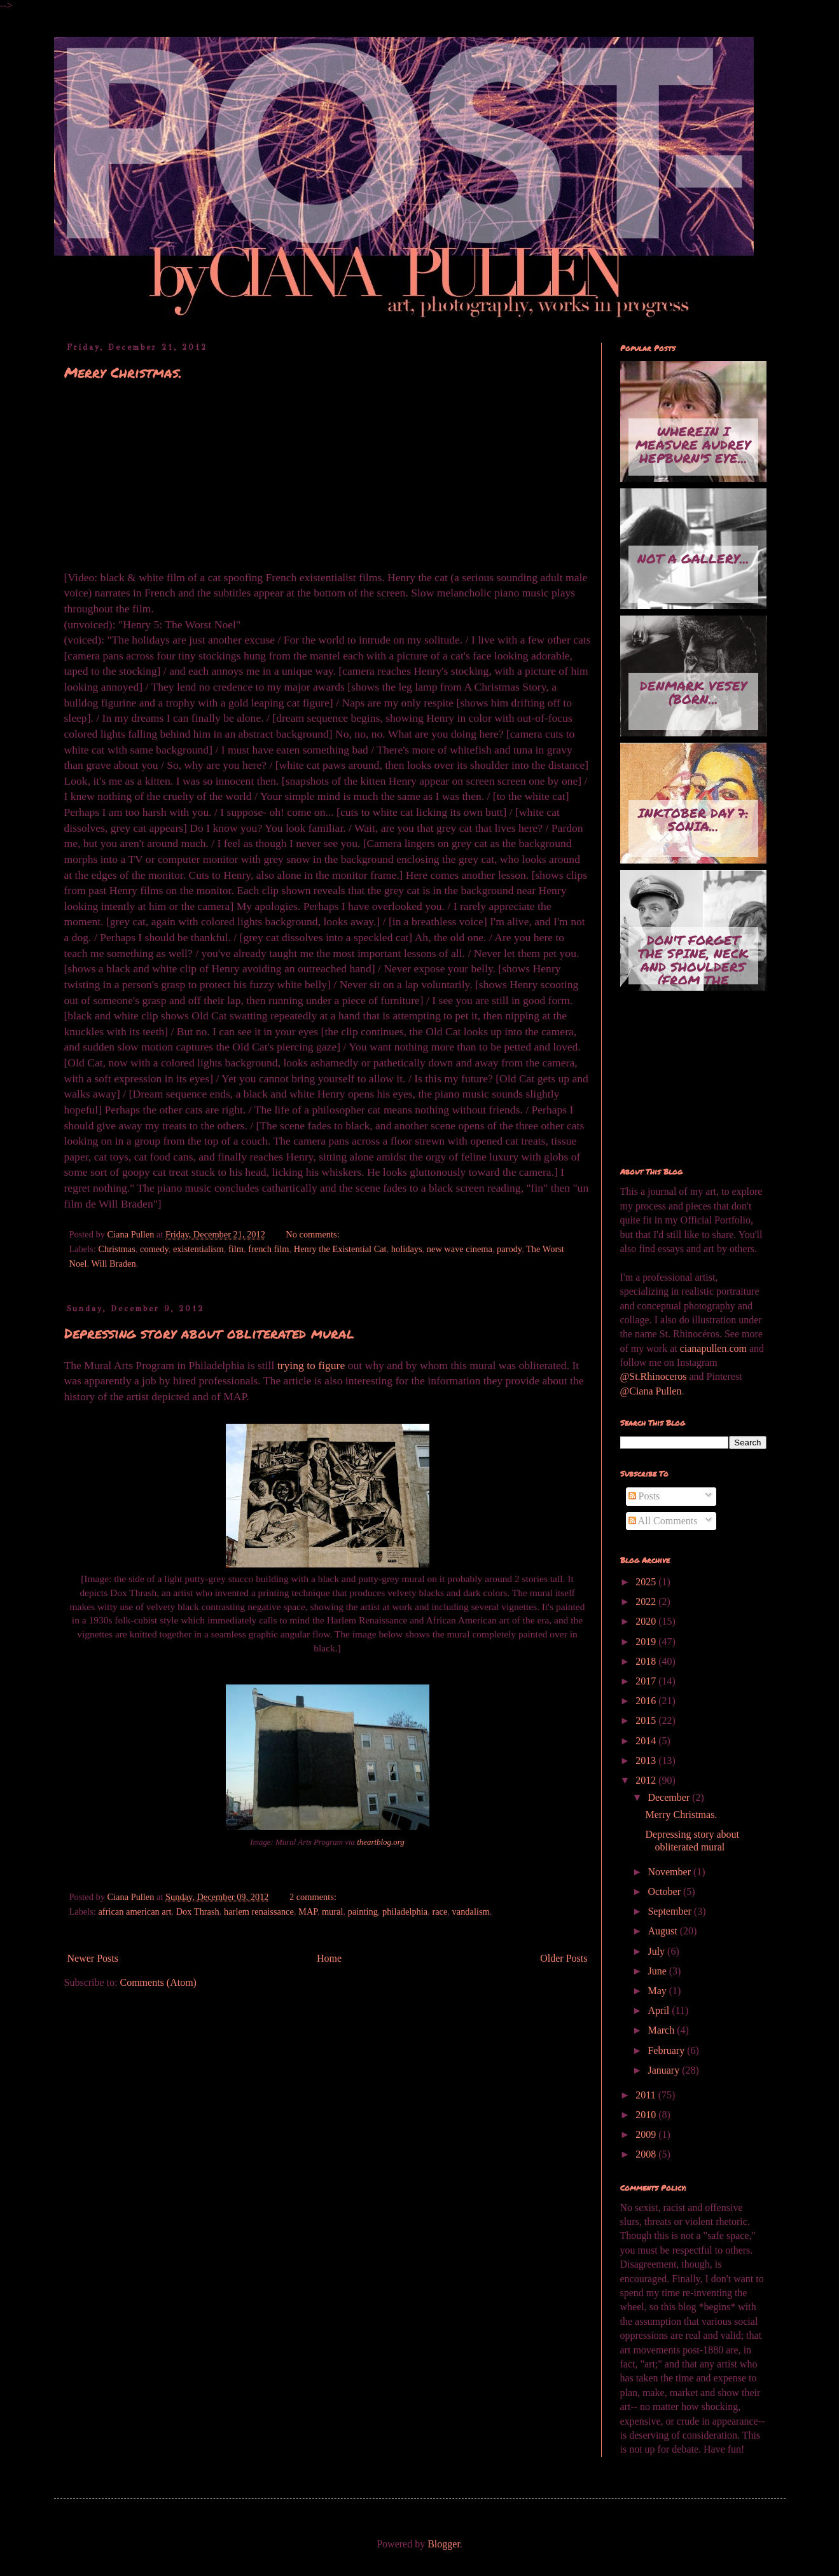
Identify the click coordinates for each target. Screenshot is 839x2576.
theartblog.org (380, 1842)
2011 (646, 2095)
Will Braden (113, 1263)
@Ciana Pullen (651, 1391)
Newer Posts (92, 1958)
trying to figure (311, 1365)
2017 (646, 1681)
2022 (646, 1601)
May (658, 1990)
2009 (646, 2134)
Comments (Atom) (158, 1982)
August (663, 1930)
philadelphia (404, 1911)
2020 (646, 1621)
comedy (154, 1249)
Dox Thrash (197, 1911)
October (665, 1891)
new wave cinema (459, 1249)
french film (268, 1249)
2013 (646, 1760)
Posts (644, 1496)
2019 (646, 1641)
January (665, 2070)
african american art (134, 1911)
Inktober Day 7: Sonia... (693, 819)
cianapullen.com (713, 1348)
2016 (646, 1700)
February (667, 2050)
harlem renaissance (259, 1911)
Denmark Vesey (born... (693, 692)
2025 (646, 1581)
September (670, 1911)
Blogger (443, 2543)
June (658, 1971)
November (670, 1871)
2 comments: (314, 1897)
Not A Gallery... (693, 558)
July (657, 1951)
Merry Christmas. (123, 372)
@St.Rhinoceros (655, 1376)
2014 (646, 1740)
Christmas (116, 1249)
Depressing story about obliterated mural (209, 1333)
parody (509, 1249)
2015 (646, 1720)
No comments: (314, 1234)
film (236, 1249)
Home (329, 1958)
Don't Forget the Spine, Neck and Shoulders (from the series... (693, 957)
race (439, 1911)
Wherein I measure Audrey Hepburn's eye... (693, 444)
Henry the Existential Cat (340, 1249)
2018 (646, 1661)
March (662, 2030)
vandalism (471, 1911)
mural (332, 1911)
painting (363, 1911)
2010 (646, 2114)
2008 (646, 2154)
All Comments (663, 1520)
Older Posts (563, 1958)
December (670, 1797)
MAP (307, 1911)
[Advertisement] (683, 1079)
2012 (646, 1780)
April (660, 2010)
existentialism (198, 1249)
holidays (406, 1249)
